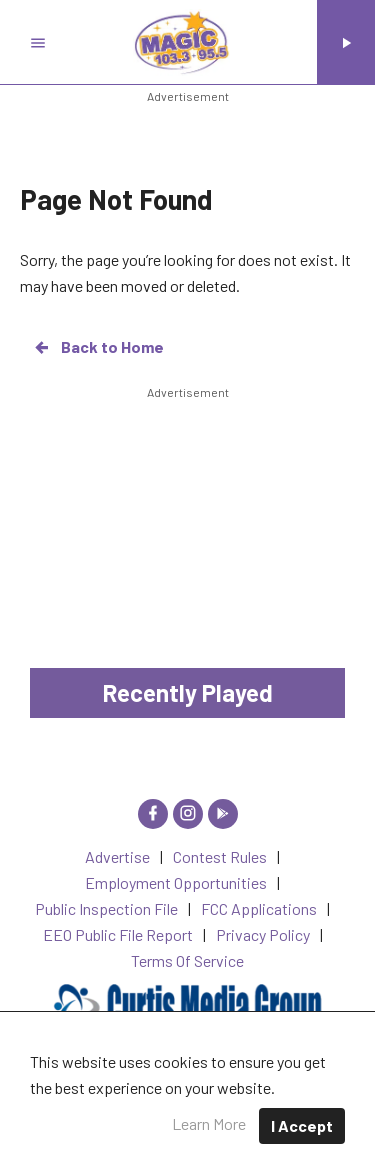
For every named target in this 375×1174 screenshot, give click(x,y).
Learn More (209, 1123)
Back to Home (98, 347)
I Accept (302, 1125)
